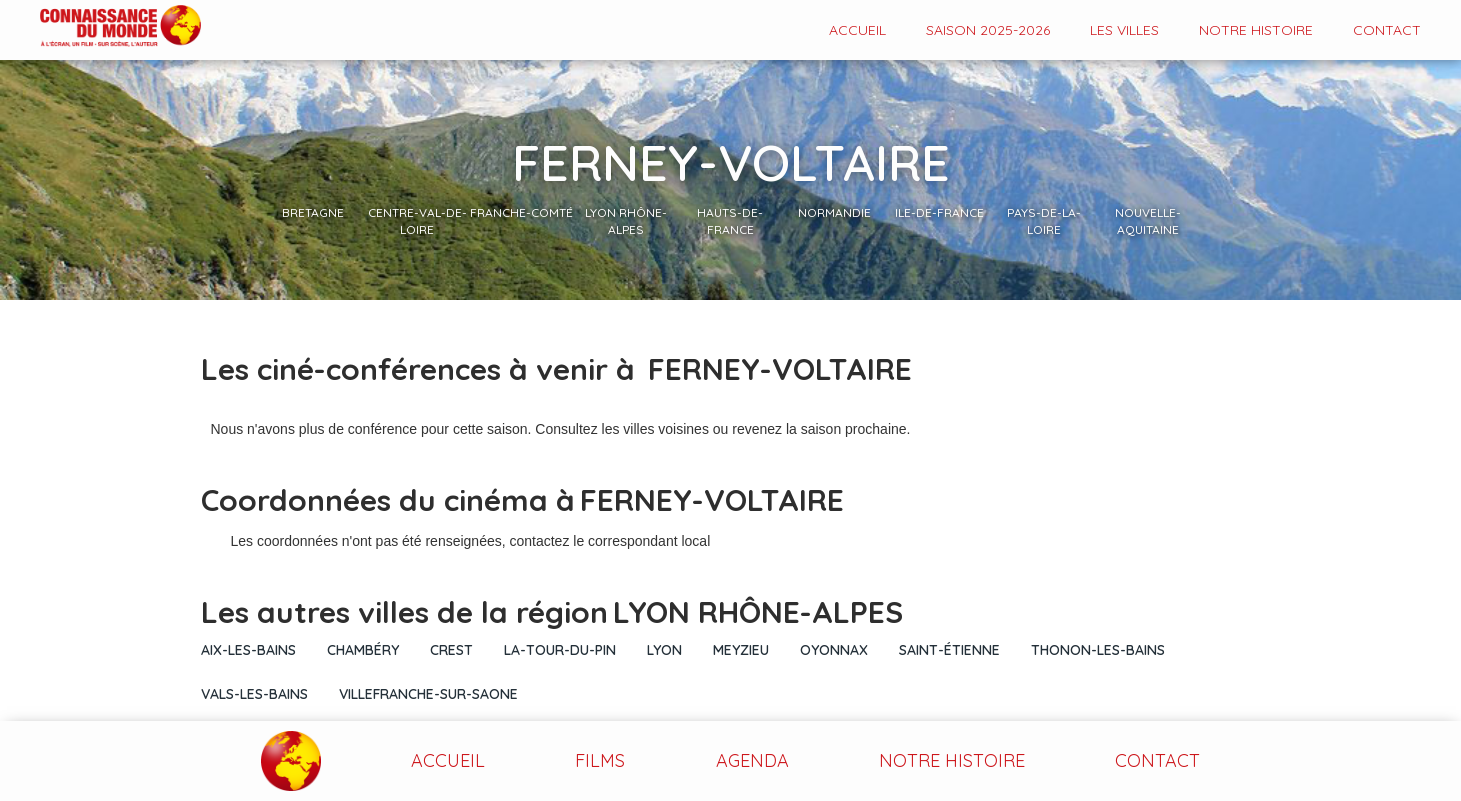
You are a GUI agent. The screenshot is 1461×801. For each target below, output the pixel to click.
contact (1387, 30)
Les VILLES (1124, 30)
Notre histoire (1256, 30)
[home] (100, 27)
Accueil (857, 30)
